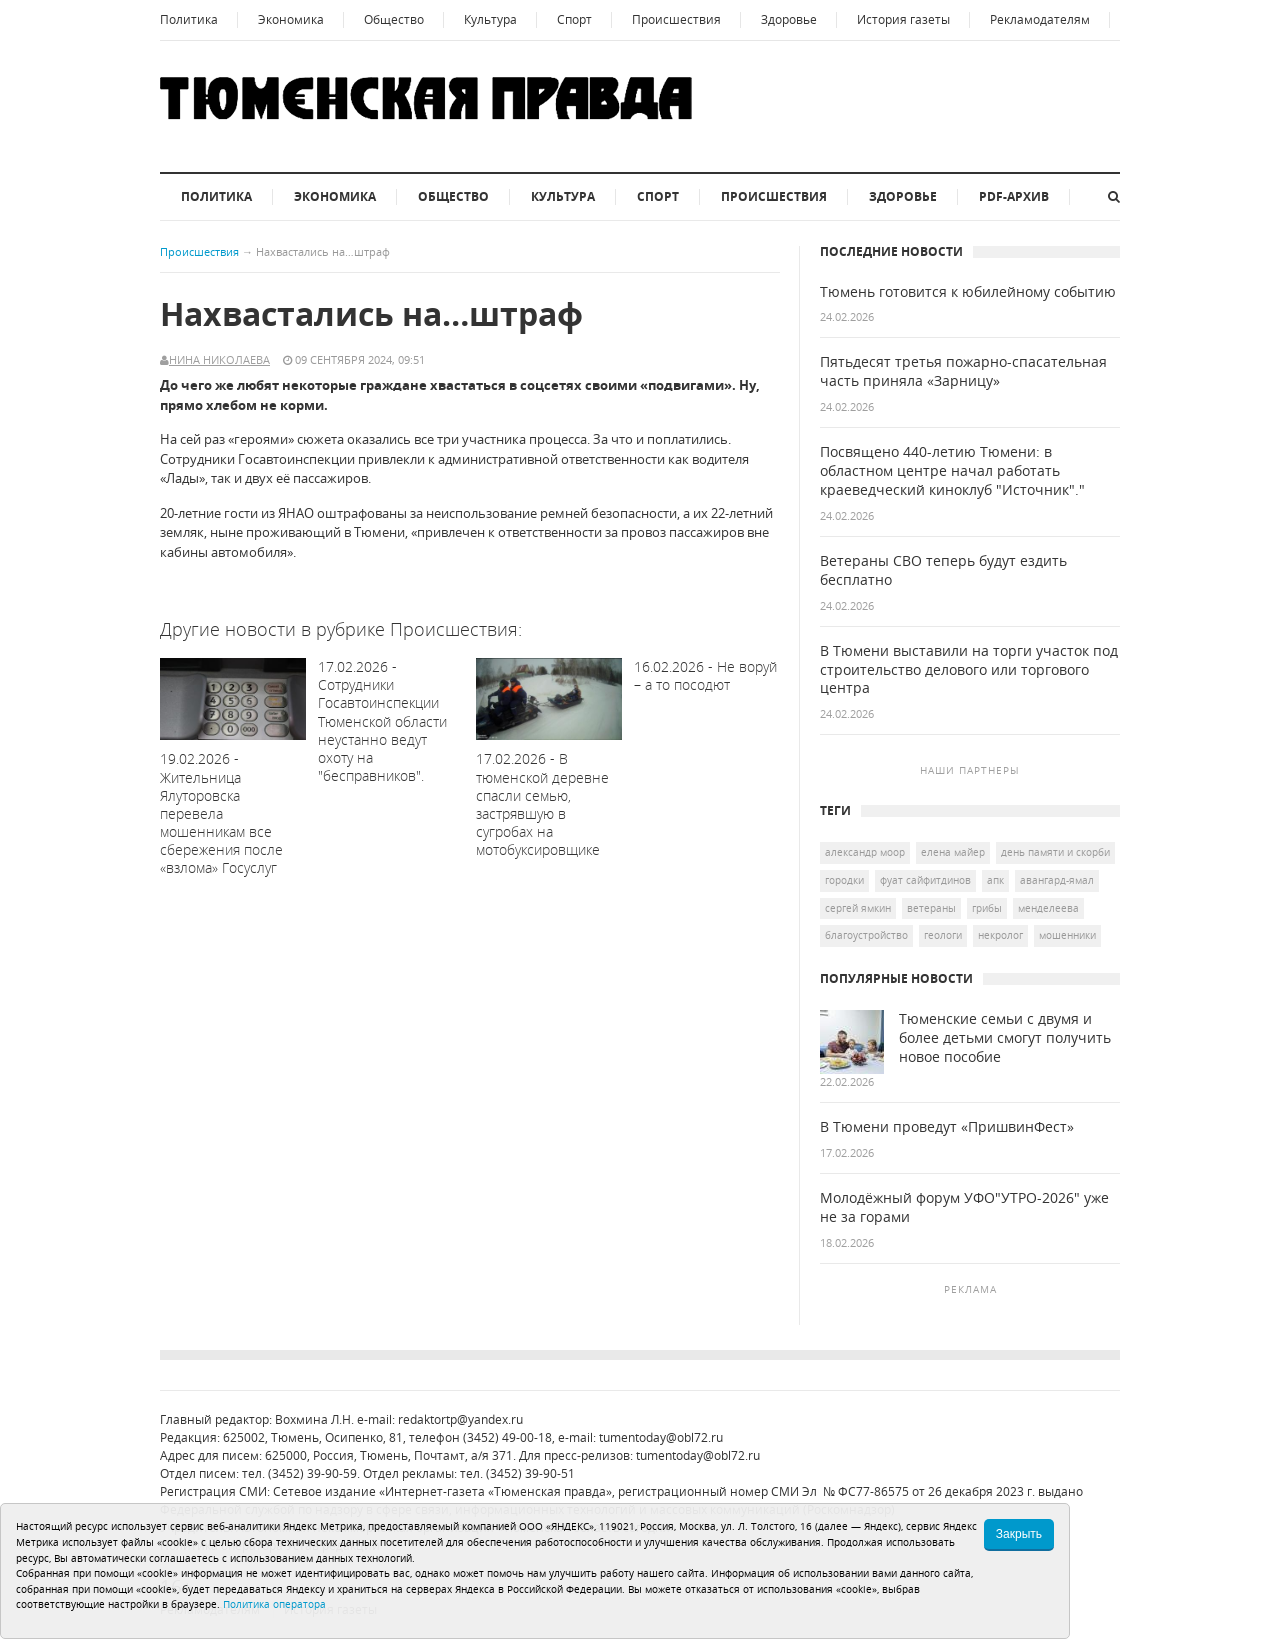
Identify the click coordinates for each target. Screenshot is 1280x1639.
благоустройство (866, 935)
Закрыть (1019, 1534)
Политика (189, 19)
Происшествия (676, 19)
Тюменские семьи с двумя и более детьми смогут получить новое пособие (1005, 1038)
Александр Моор (865, 852)
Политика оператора (274, 1604)
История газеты (903, 19)
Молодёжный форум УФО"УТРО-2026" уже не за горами (964, 1207)
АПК (995, 880)
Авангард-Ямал (1057, 880)
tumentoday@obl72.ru (661, 1437)
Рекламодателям (1040, 19)
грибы (987, 908)
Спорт (574, 19)
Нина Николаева (219, 359)
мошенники (1067, 935)
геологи (943, 935)
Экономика (291, 19)
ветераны (931, 908)
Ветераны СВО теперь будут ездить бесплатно (943, 570)
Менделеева (1048, 908)
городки (844, 880)
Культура (490, 19)
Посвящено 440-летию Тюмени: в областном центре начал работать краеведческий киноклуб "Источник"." (952, 471)
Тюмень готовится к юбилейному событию (968, 292)
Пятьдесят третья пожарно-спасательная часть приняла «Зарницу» (963, 371)
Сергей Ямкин (858, 908)
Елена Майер (953, 852)
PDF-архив (1014, 196)
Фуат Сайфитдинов (925, 880)
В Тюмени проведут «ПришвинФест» (947, 1127)
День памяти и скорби (1055, 852)
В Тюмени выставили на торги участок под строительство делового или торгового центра (969, 670)
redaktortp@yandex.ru (460, 1419)
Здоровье (789, 19)
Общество (394, 19)
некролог (1000, 935)
